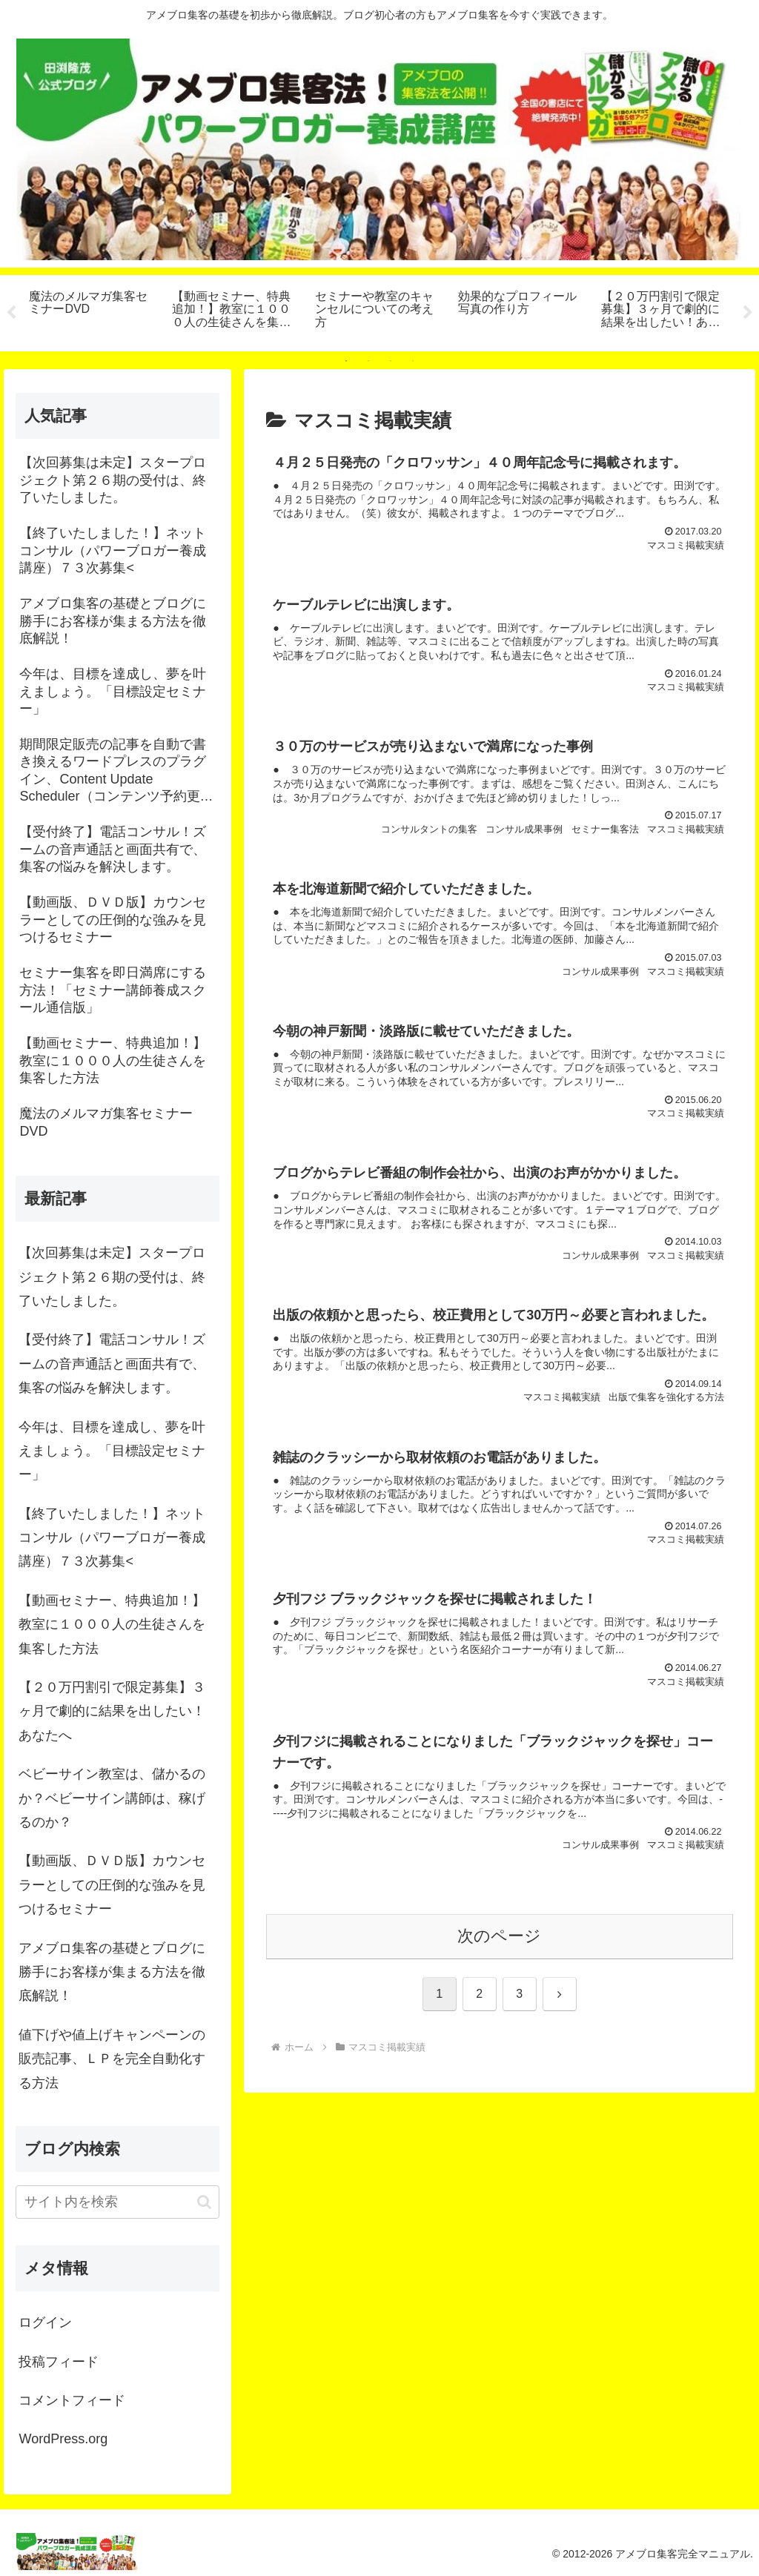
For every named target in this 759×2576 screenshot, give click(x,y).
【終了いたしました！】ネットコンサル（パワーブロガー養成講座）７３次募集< (112, 1537)
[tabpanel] (92, 310)
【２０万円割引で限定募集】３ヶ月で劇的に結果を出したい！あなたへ (112, 1711)
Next (747, 312)
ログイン (45, 2322)
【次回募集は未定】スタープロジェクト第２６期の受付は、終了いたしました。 (112, 1276)
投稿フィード (59, 2361)
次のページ (499, 1941)
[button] (204, 2202)
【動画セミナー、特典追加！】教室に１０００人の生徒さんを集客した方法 (112, 1624)
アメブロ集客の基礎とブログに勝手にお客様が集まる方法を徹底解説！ (112, 1972)
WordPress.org (63, 2438)
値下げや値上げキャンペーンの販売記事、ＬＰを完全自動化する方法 (112, 2058)
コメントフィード (72, 2400)
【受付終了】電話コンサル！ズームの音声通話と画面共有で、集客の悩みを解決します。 (112, 1363)
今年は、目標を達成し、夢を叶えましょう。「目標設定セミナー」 (112, 1451)
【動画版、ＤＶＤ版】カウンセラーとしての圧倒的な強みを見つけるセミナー (112, 1884)
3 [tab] (390, 361)
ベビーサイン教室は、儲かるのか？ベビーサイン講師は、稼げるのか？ (112, 1798)
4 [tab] (412, 361)
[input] (117, 2202)
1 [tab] (346, 361)
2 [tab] (368, 361)
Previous (11, 312)
